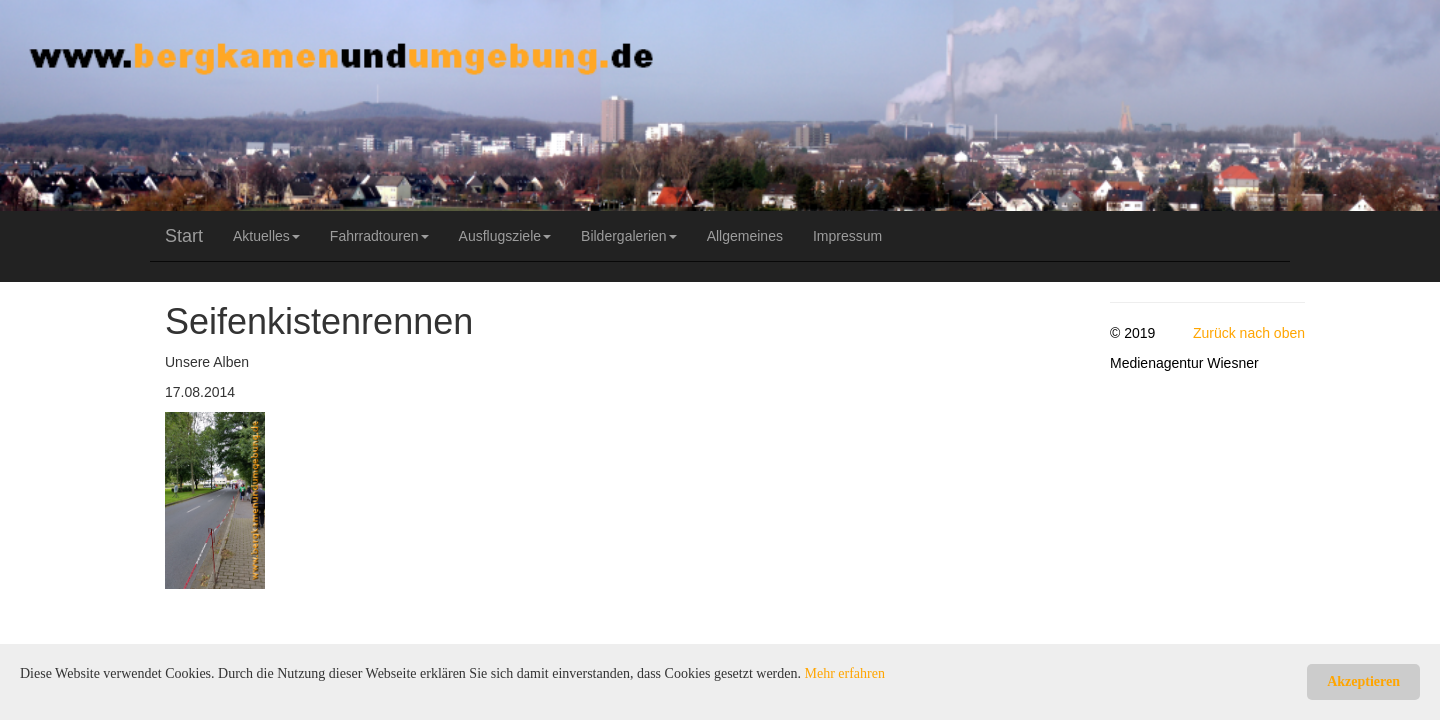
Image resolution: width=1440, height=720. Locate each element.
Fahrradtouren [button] (379, 236)
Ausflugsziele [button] (505, 236)
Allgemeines (745, 236)
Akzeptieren (1363, 681)
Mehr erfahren (845, 673)
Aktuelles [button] (266, 236)
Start (184, 236)
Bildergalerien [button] (629, 236)
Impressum (847, 236)
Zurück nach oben (1249, 333)
